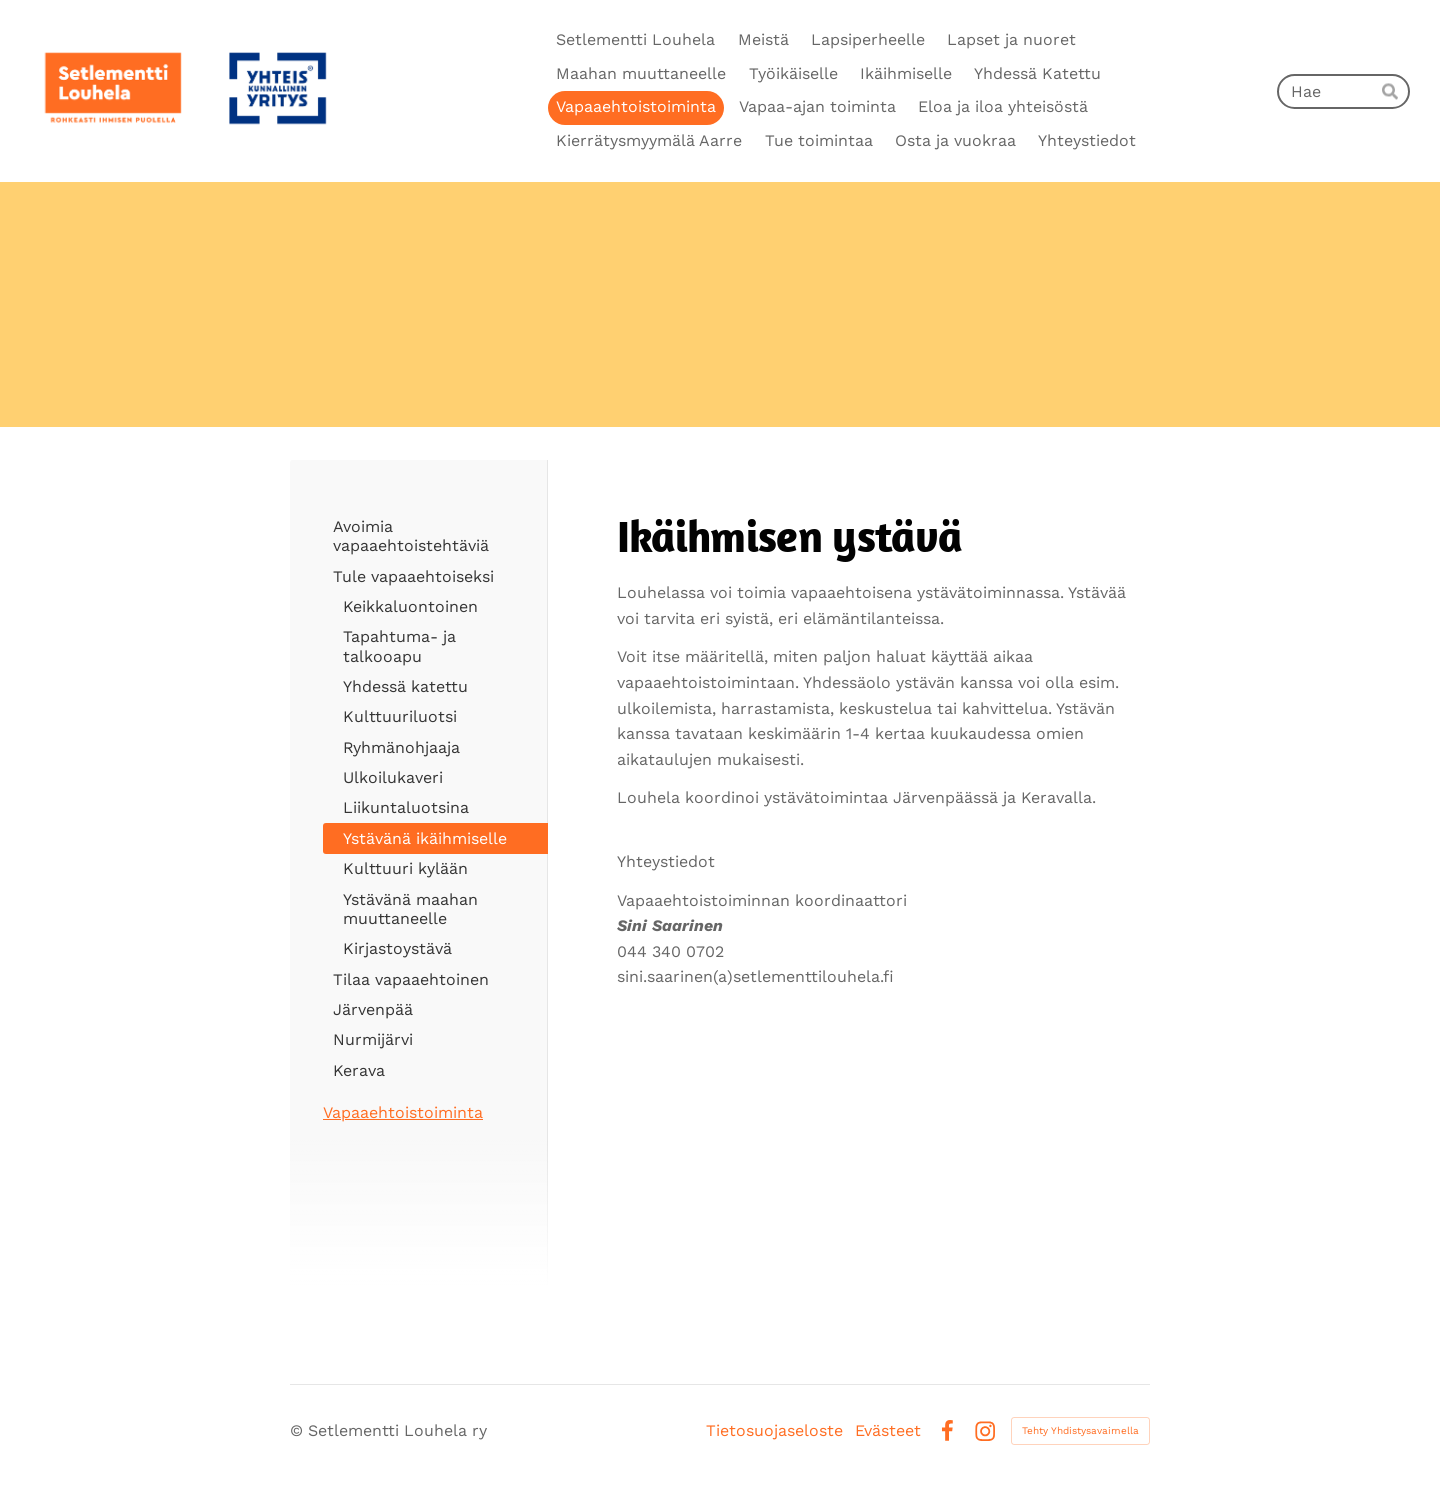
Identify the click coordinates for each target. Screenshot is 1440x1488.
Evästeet (888, 1431)
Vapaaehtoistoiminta (403, 1112)
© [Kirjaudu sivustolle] (299, 1430)
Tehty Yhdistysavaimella (1080, 1430)
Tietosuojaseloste (774, 1431)
